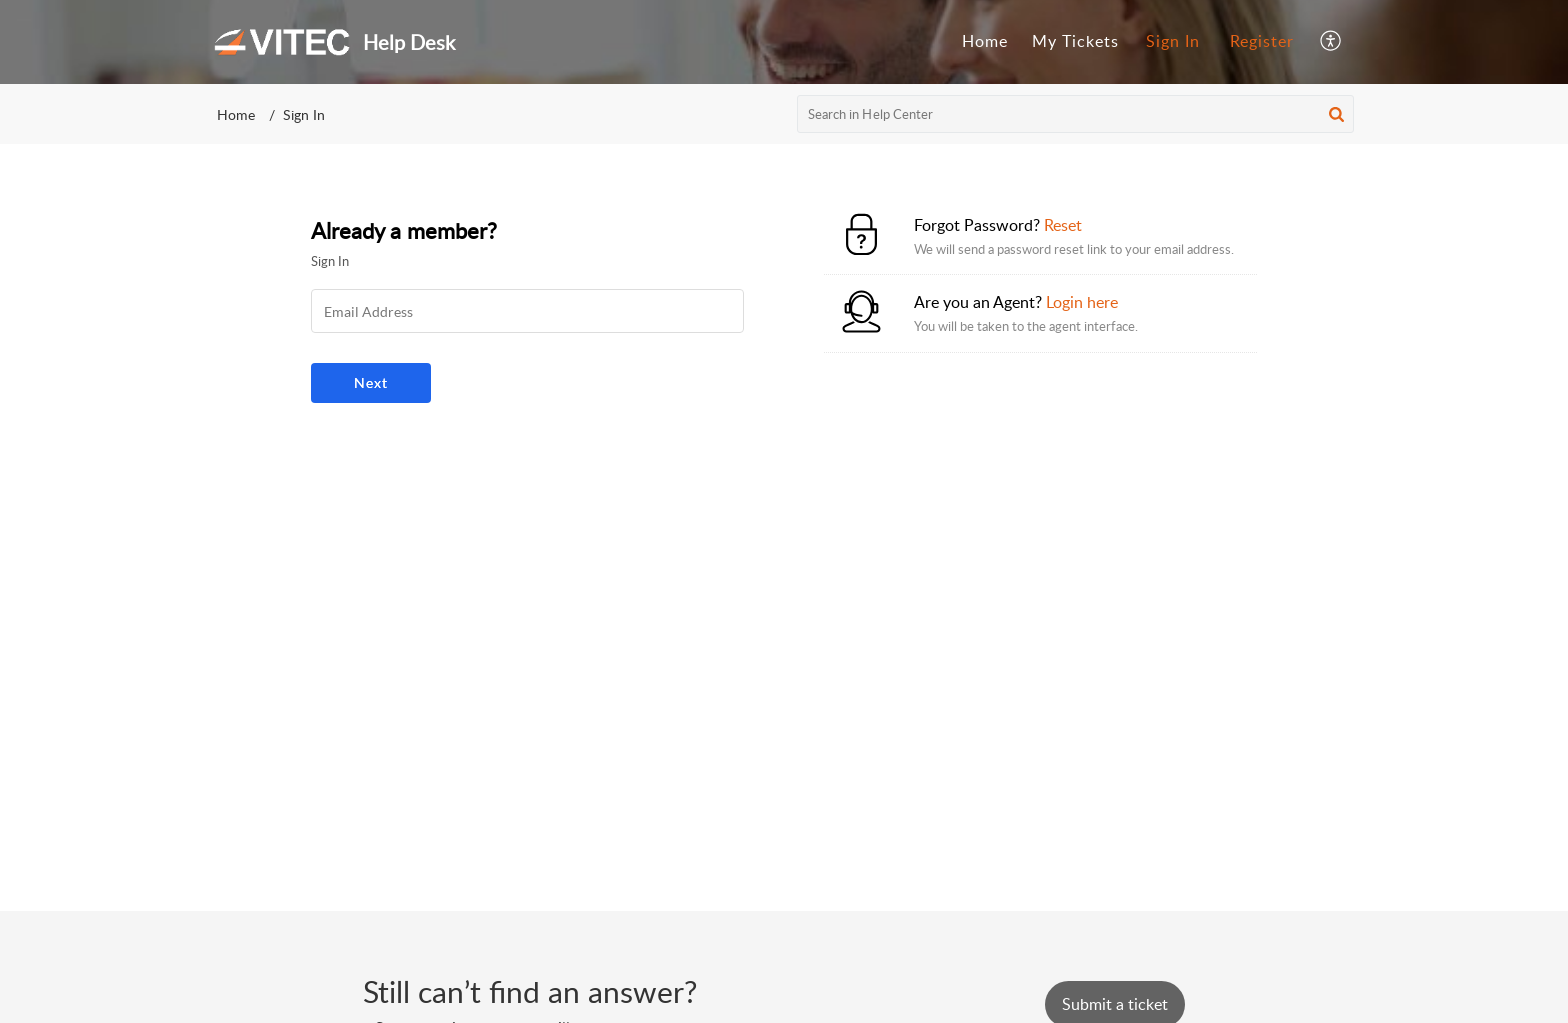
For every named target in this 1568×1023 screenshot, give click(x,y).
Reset (1063, 225)
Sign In (1173, 41)
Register (1262, 41)
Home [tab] (985, 41)
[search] (1076, 114)
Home (236, 114)
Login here (1082, 302)
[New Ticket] (1115, 1004)
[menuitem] (1173, 42)
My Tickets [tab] (1075, 41)
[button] (1336, 114)
